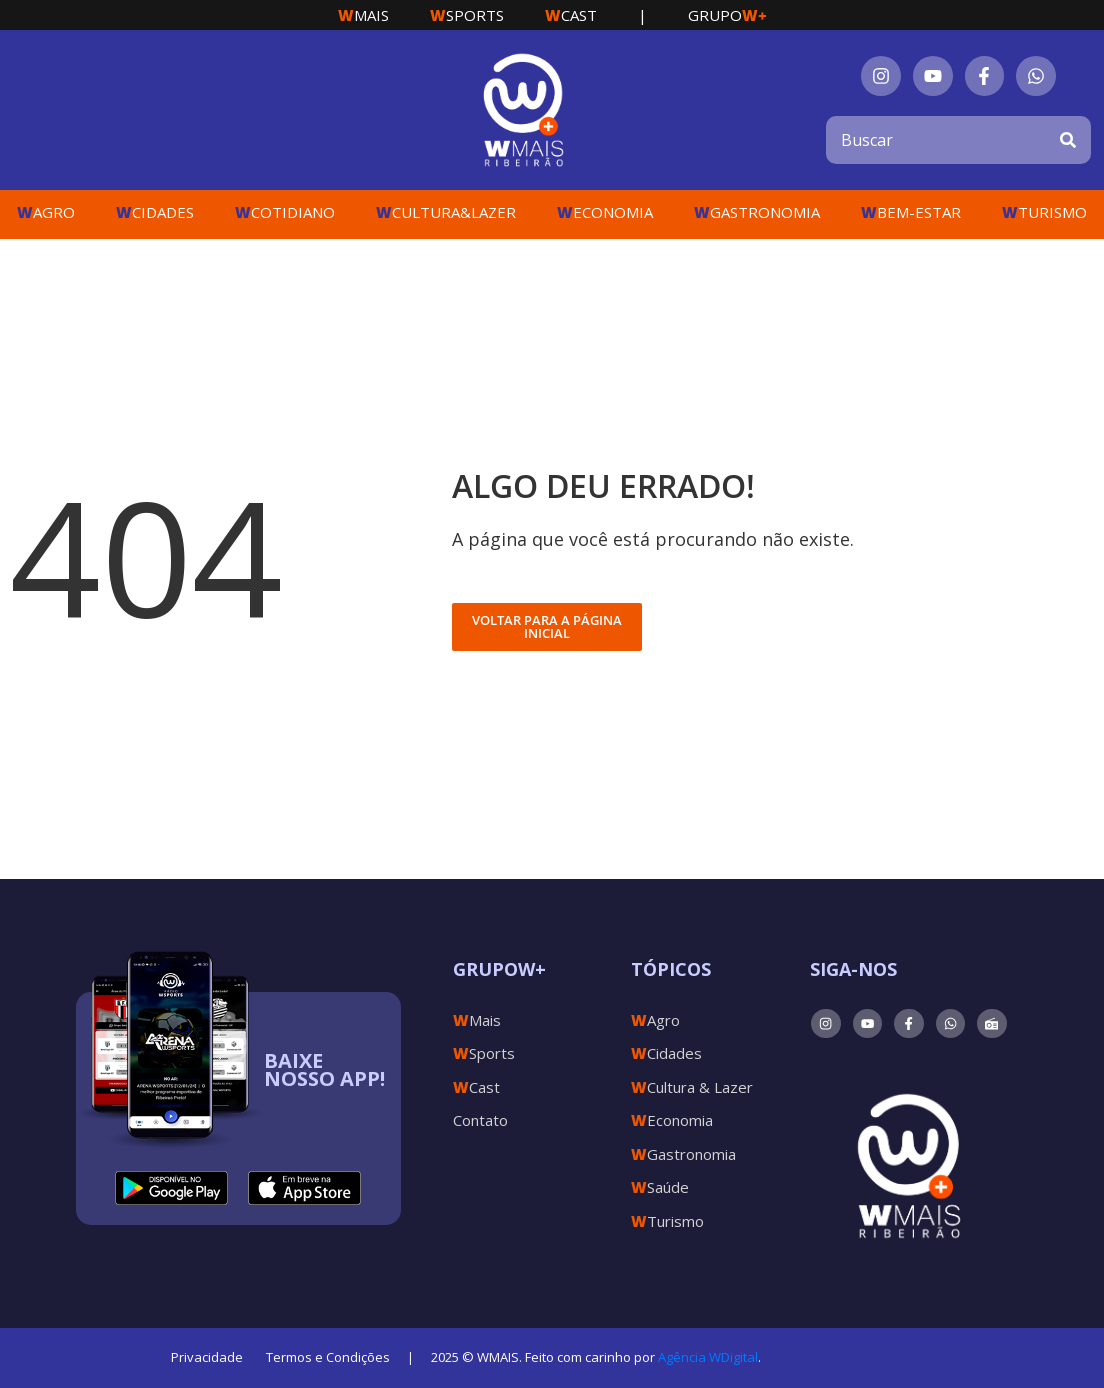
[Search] (1068, 140)
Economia (605, 212)
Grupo (727, 15)
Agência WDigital (708, 1357)
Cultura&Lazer (446, 212)
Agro (46, 212)
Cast (571, 15)
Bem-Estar (911, 212)
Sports (467, 15)
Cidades (155, 212)
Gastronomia (757, 212)
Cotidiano (285, 212)
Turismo (1044, 212)
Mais (363, 15)
